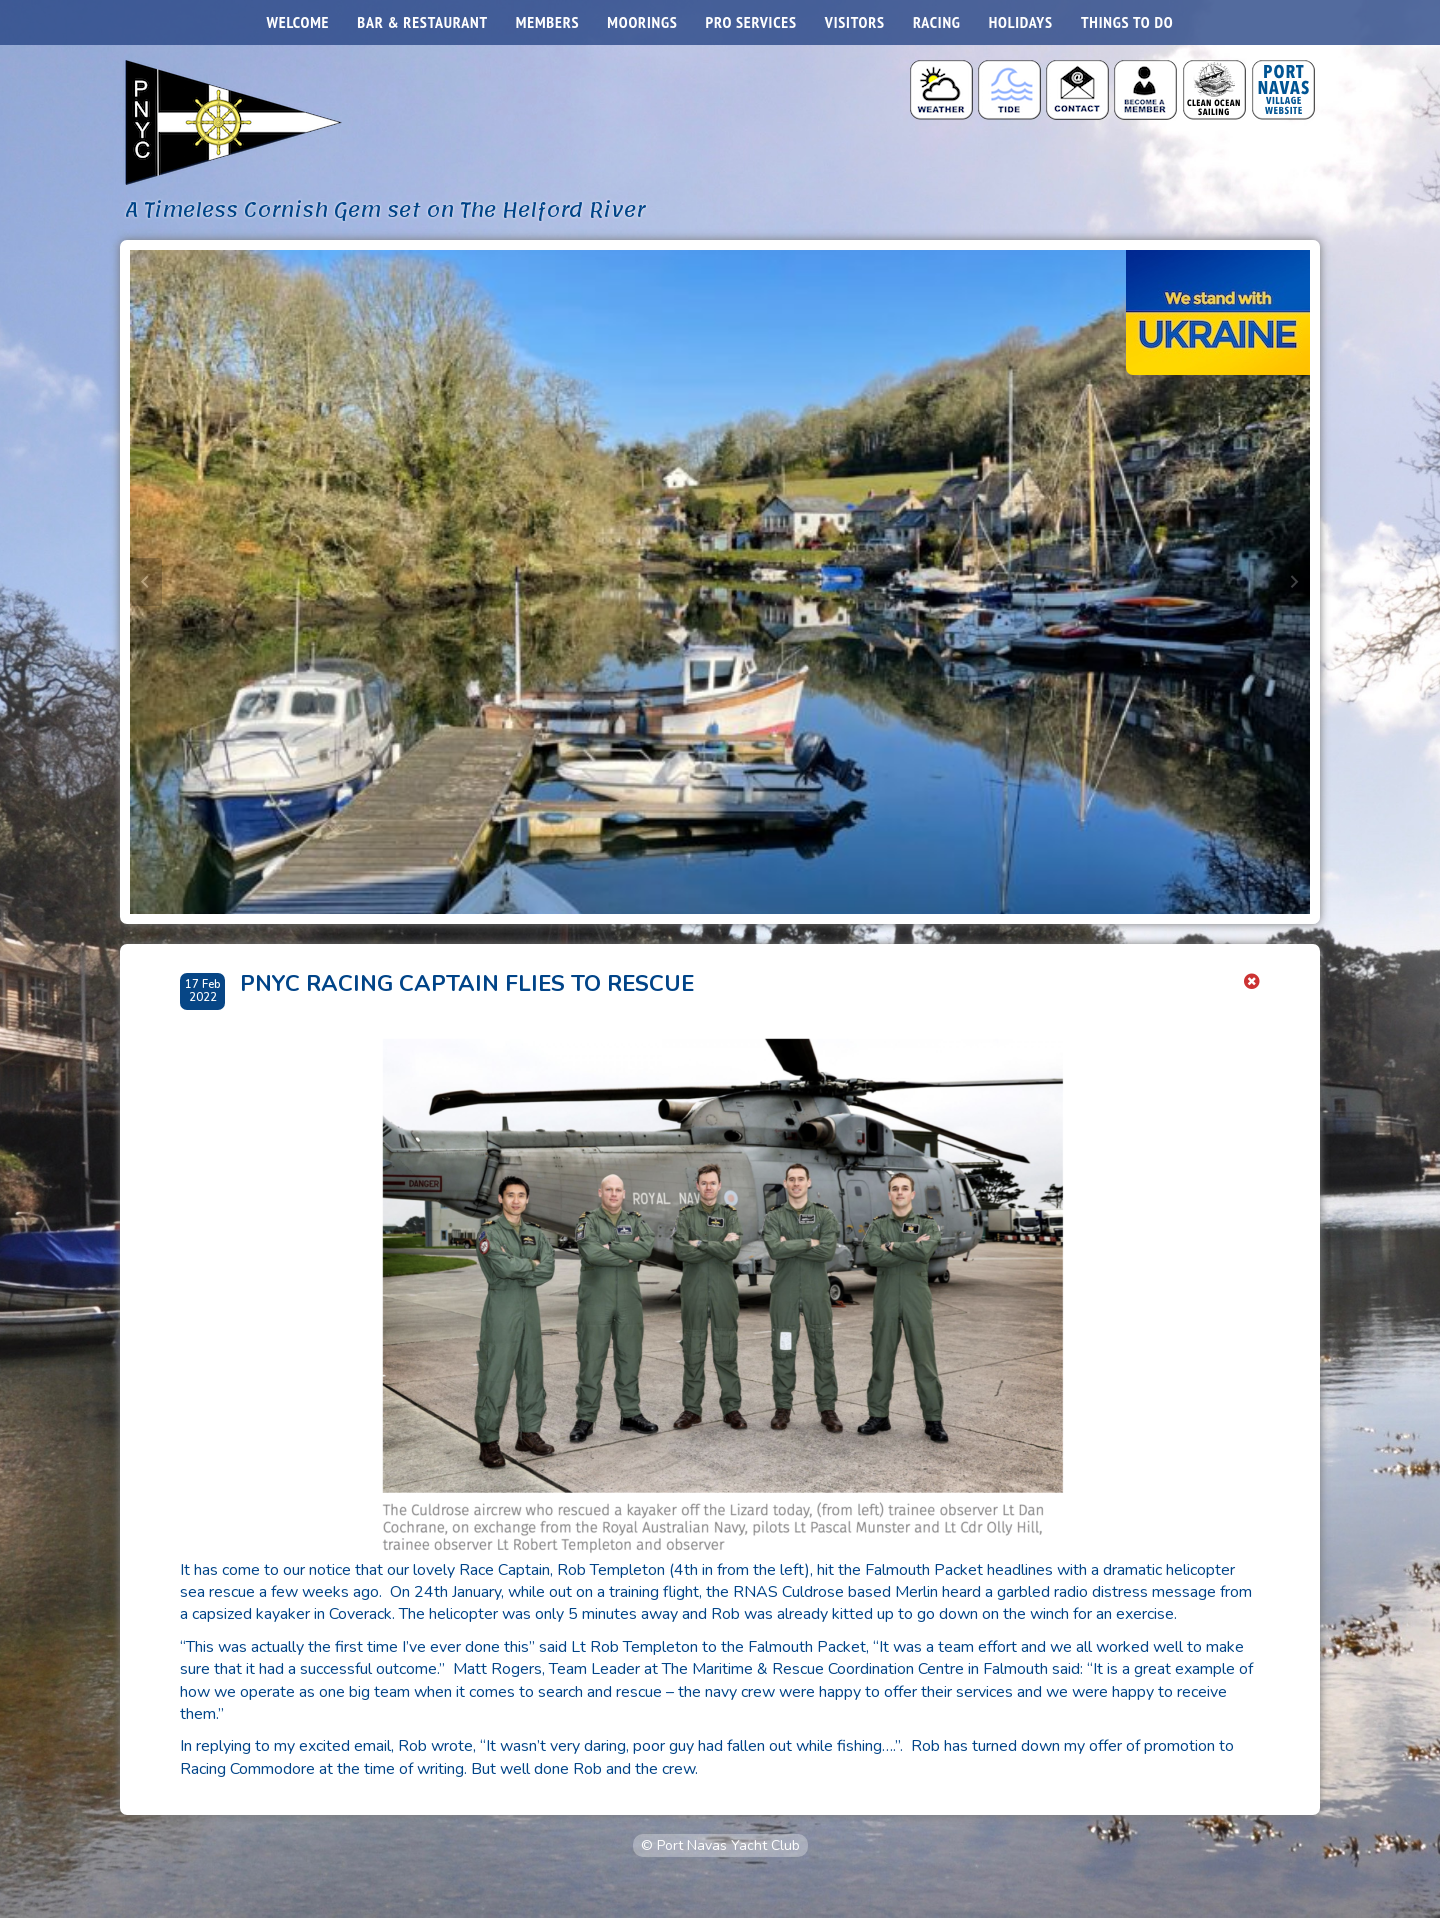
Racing (937, 22)
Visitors (855, 22)
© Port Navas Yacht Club (720, 1845)
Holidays (1021, 22)
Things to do (1127, 22)
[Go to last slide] (146, 582)
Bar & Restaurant (422, 22)
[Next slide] (1294, 582)
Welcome (298, 22)
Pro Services (751, 22)
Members (548, 22)
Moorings (642, 22)
